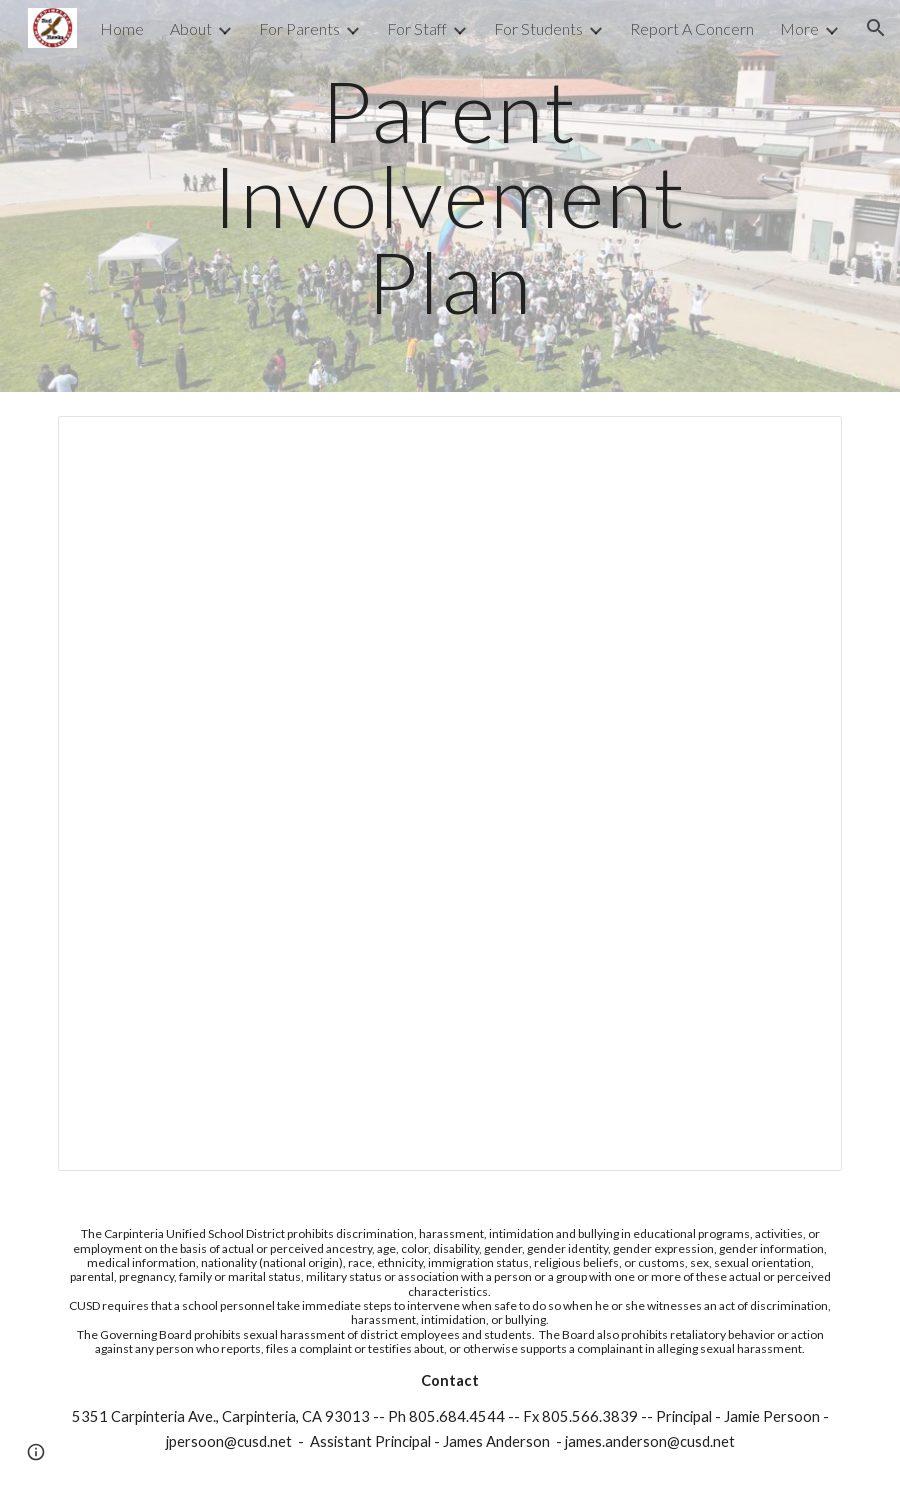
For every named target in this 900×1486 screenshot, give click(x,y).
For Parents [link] (299, 28)
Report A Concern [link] (692, 28)
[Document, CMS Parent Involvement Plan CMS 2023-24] (450, 793)
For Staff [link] (417, 28)
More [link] (799, 28)
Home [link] (122, 28)
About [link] (191, 28)
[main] (450, 196)
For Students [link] (538, 28)
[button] (876, 28)
